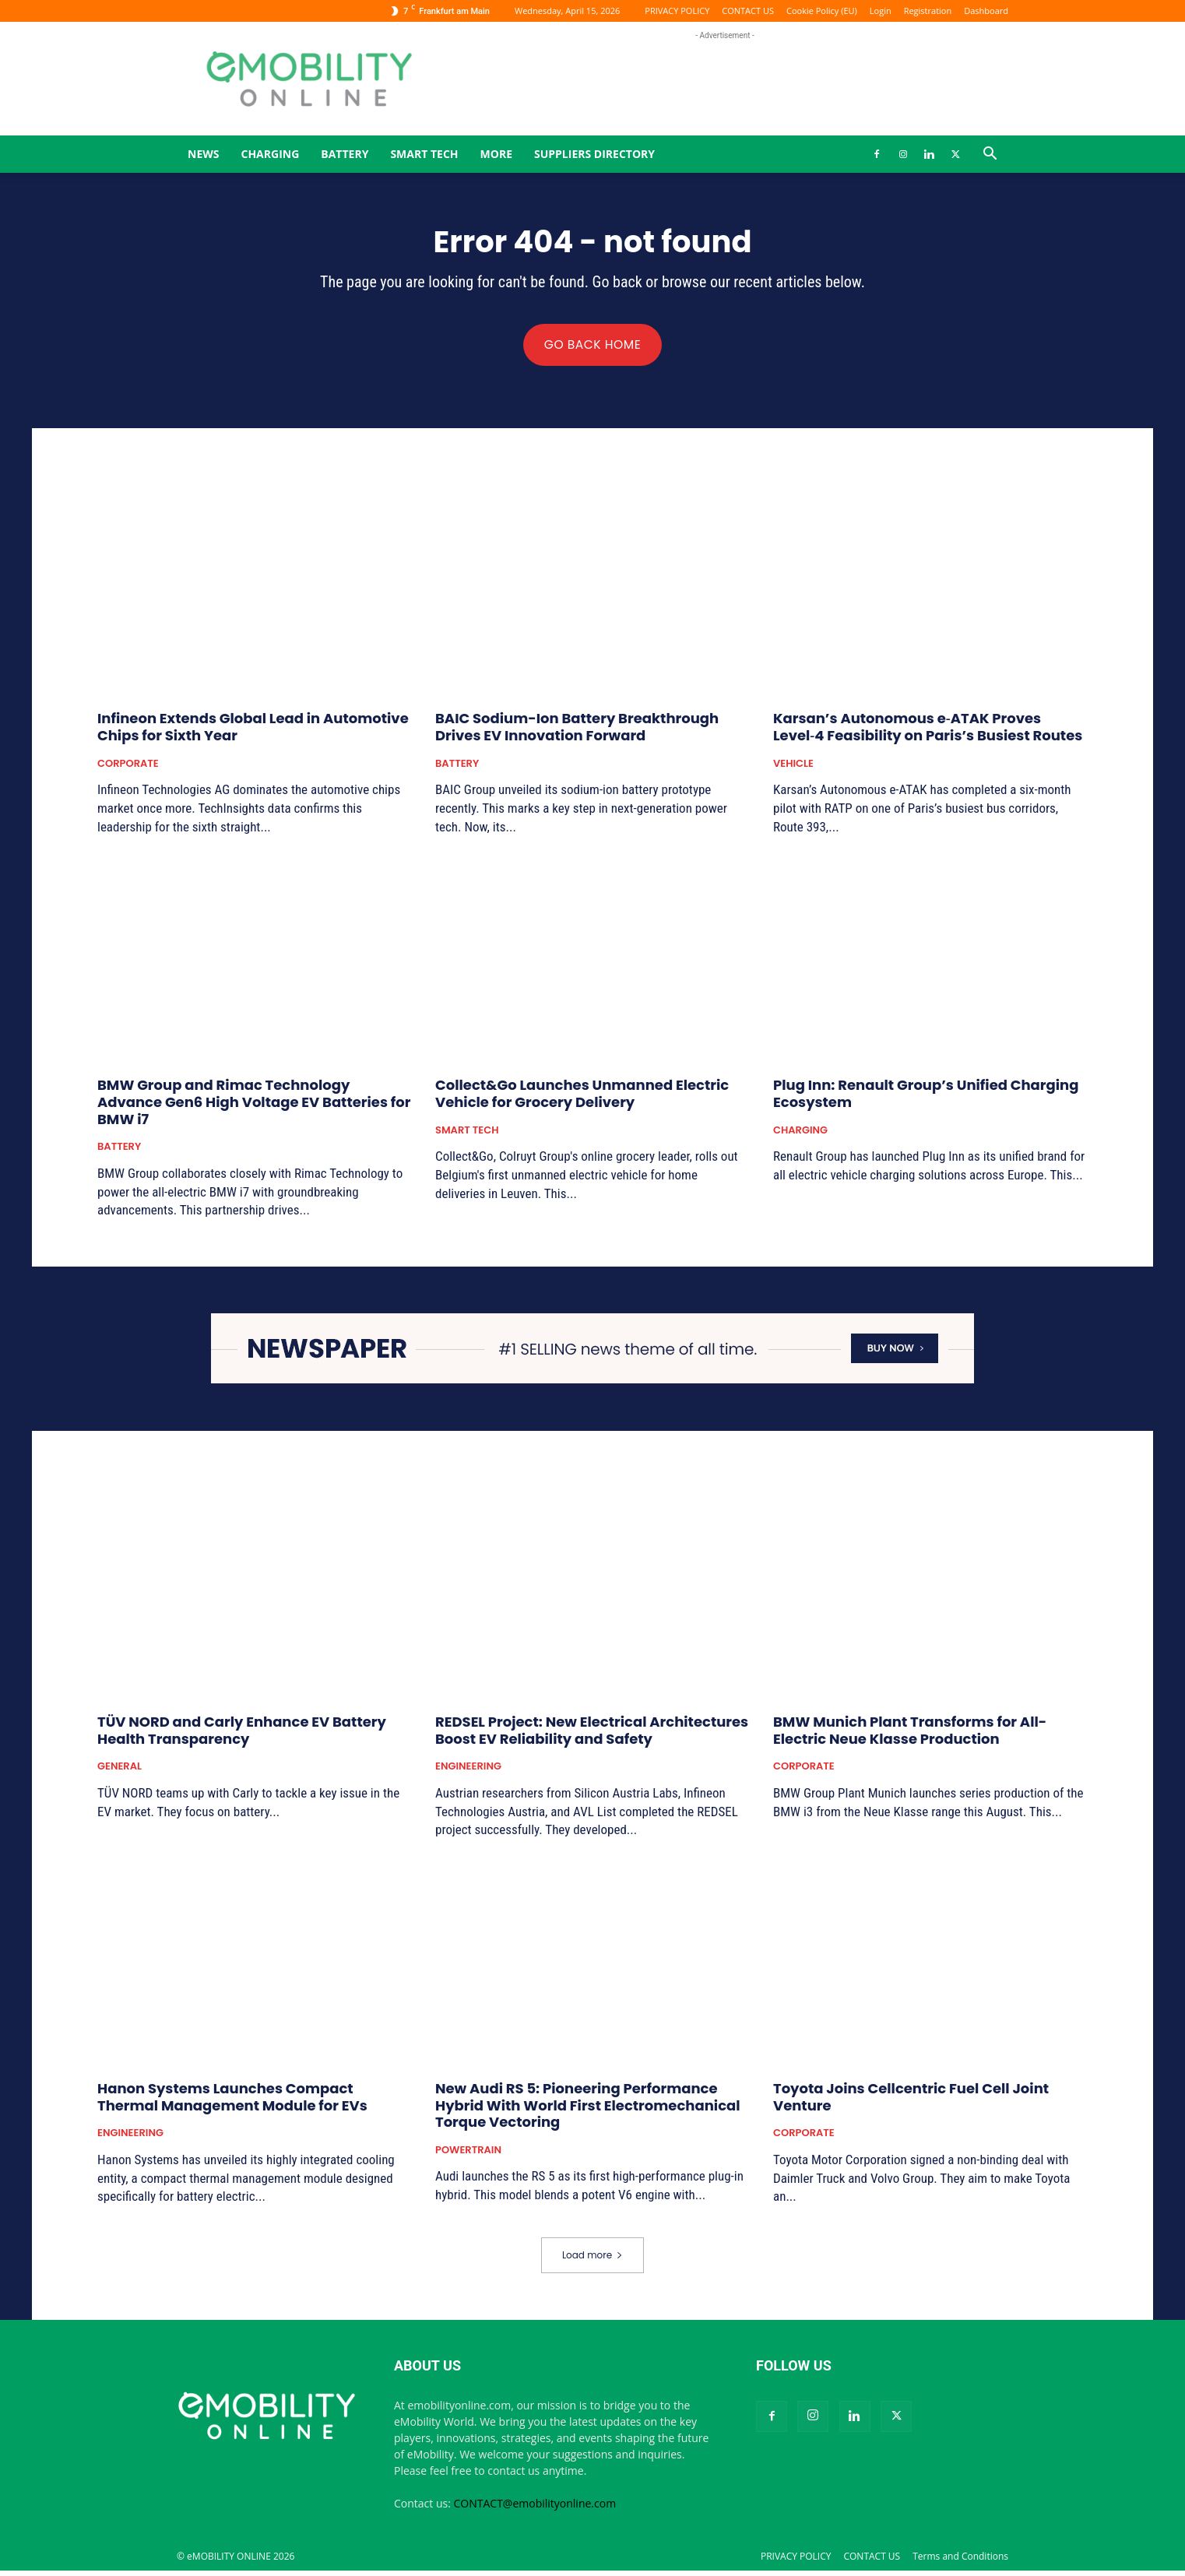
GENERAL (119, 1772)
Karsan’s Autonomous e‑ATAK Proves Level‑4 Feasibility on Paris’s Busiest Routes (927, 732)
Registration (928, 10)
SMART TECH (424, 153)
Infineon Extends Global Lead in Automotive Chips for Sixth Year (253, 732)
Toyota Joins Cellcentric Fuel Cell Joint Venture (911, 2102)
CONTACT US (748, 10)
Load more (592, 2260)
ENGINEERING (468, 1772)
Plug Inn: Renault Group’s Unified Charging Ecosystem (925, 1099)
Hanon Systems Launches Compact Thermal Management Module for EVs (232, 2102)
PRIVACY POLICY (677, 10)
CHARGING (270, 153)
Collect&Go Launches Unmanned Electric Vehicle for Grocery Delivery (582, 1099)
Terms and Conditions (960, 2561)
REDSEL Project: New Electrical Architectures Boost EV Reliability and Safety (591, 1735)
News (203, 153)
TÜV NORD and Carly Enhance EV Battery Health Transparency (241, 1735)
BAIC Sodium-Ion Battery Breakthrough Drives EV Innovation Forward (577, 732)
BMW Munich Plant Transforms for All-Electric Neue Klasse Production (909, 1735)
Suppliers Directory (594, 153)
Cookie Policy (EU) (821, 10)
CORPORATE (128, 768)
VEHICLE (793, 768)
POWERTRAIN (468, 2155)
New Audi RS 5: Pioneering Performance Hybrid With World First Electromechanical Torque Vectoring (587, 2110)
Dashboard (986, 10)
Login (880, 10)
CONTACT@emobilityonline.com (535, 2508)
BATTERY (344, 153)
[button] (989, 155)
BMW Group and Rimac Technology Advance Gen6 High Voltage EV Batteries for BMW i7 (253, 1107)
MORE (496, 153)
